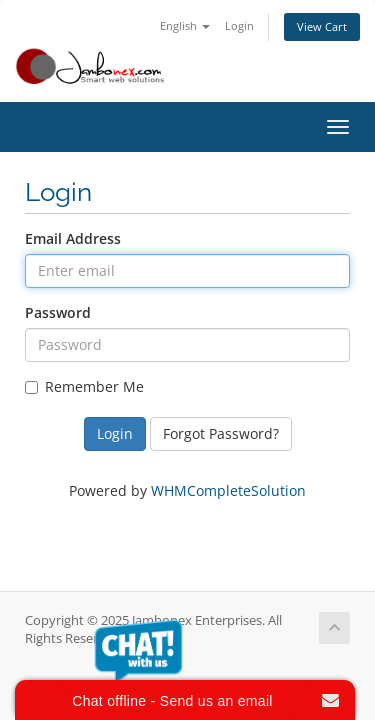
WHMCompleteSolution (228, 490)
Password (58, 312)
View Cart (322, 26)
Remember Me (84, 386)
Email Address (73, 238)
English (185, 25)
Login (239, 25)
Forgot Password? (221, 433)
